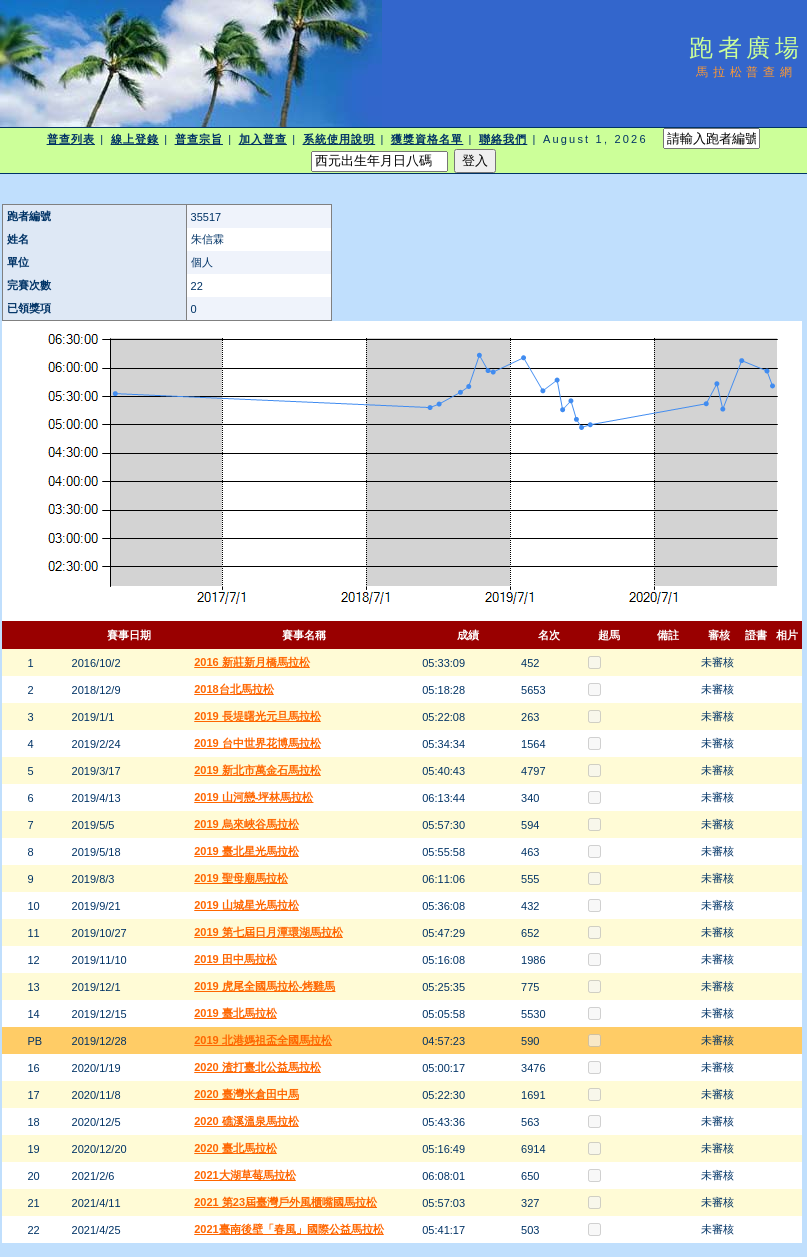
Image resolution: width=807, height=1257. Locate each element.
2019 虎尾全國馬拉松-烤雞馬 (264, 986)
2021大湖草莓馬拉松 (244, 1175)
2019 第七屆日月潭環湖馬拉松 (268, 932)
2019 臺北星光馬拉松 (246, 851)
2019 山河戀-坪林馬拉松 (253, 797)
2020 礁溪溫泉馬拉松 (246, 1121)
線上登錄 (135, 139)
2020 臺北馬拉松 (235, 1148)
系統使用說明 (339, 139)
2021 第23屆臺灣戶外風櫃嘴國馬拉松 (285, 1202)
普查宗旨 (199, 139)
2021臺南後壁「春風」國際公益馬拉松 (288, 1229)
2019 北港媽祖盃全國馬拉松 (263, 1040)
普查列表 (71, 139)
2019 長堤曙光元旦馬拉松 (257, 716)
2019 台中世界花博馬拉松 (257, 743)
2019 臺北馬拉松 (235, 1013)
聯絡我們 (503, 139)
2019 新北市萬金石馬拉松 (257, 770)
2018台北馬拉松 (233, 689)
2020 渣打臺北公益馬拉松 (257, 1067)
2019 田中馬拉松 (235, 959)
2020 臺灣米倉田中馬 (246, 1094)
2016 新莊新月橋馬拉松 (252, 662)
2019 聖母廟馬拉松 (241, 878)
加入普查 (263, 139)
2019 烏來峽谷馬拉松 (246, 824)
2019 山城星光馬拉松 (246, 905)
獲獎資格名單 (427, 139)
